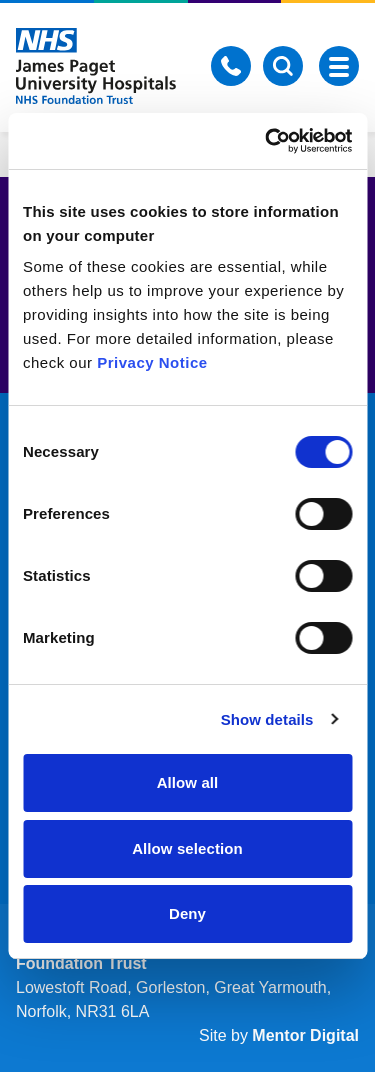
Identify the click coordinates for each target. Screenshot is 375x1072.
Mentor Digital (305, 1035)
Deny (187, 913)
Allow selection (187, 848)
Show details (267, 719)
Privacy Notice (152, 362)
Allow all (188, 782)
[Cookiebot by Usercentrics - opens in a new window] (267, 141)
